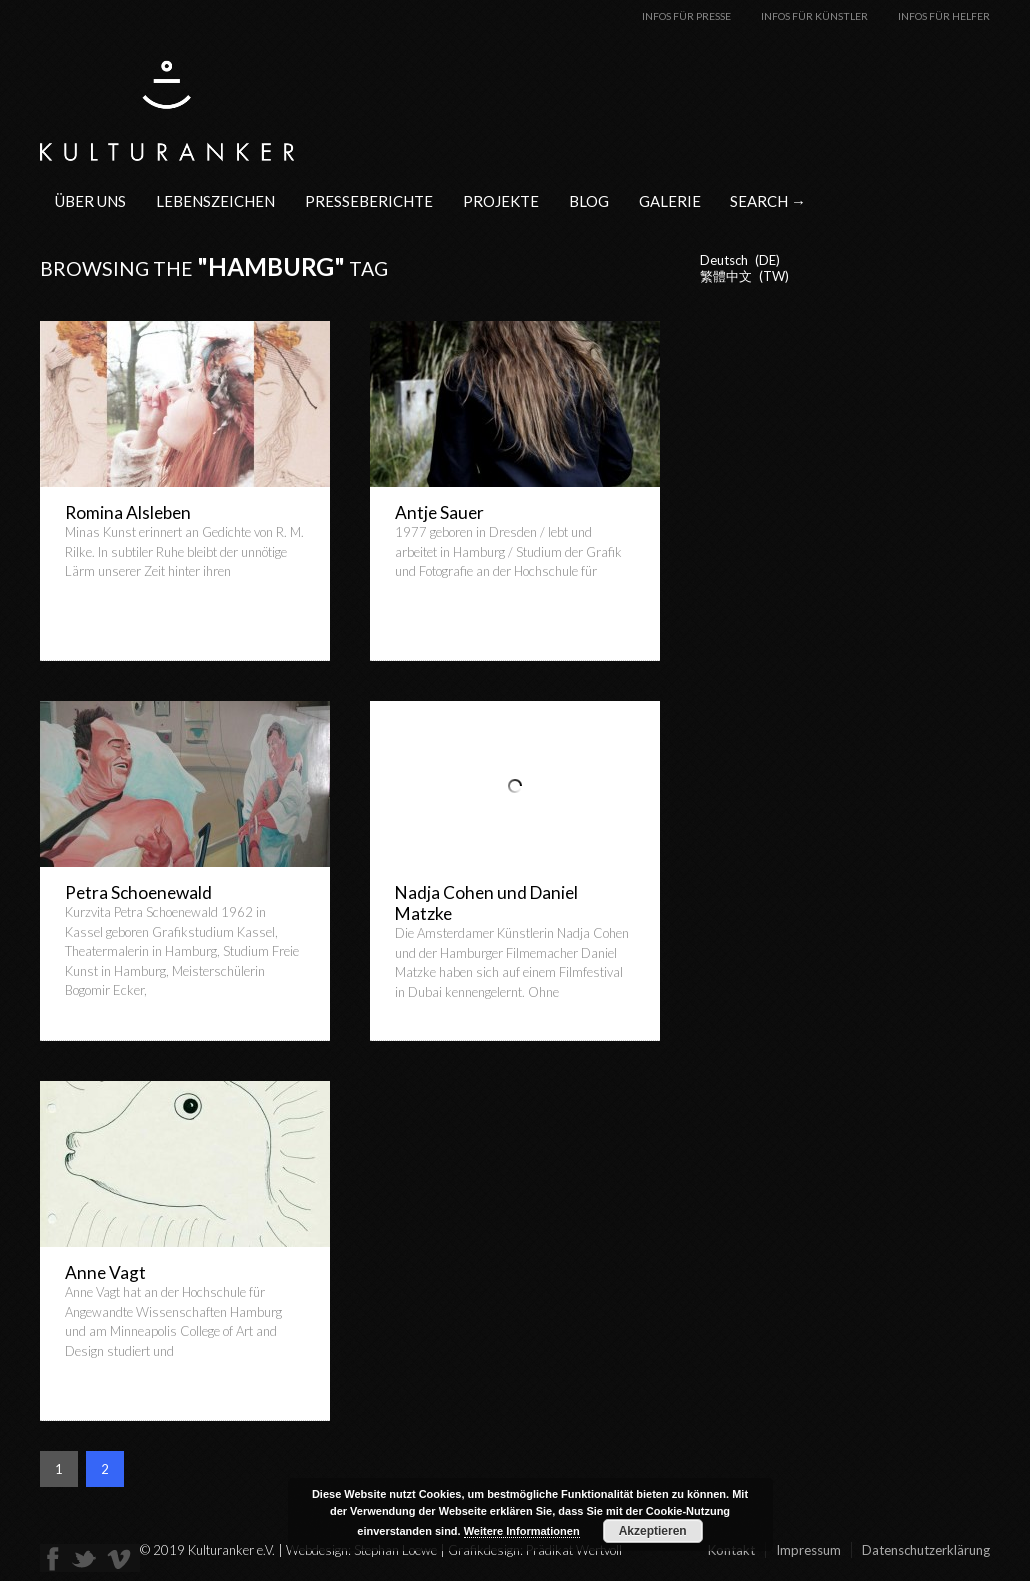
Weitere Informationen (522, 1531)
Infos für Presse (686, 16)
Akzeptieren (653, 1531)
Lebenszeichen (215, 201)
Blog (589, 201)
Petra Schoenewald (138, 892)
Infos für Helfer (944, 16)
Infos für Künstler (814, 16)
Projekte (501, 201)
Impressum (808, 1550)
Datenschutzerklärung (926, 1550)
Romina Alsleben (128, 512)
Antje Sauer (439, 512)
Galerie (670, 201)
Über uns (90, 201)
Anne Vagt (105, 1272)
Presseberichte (369, 201)
